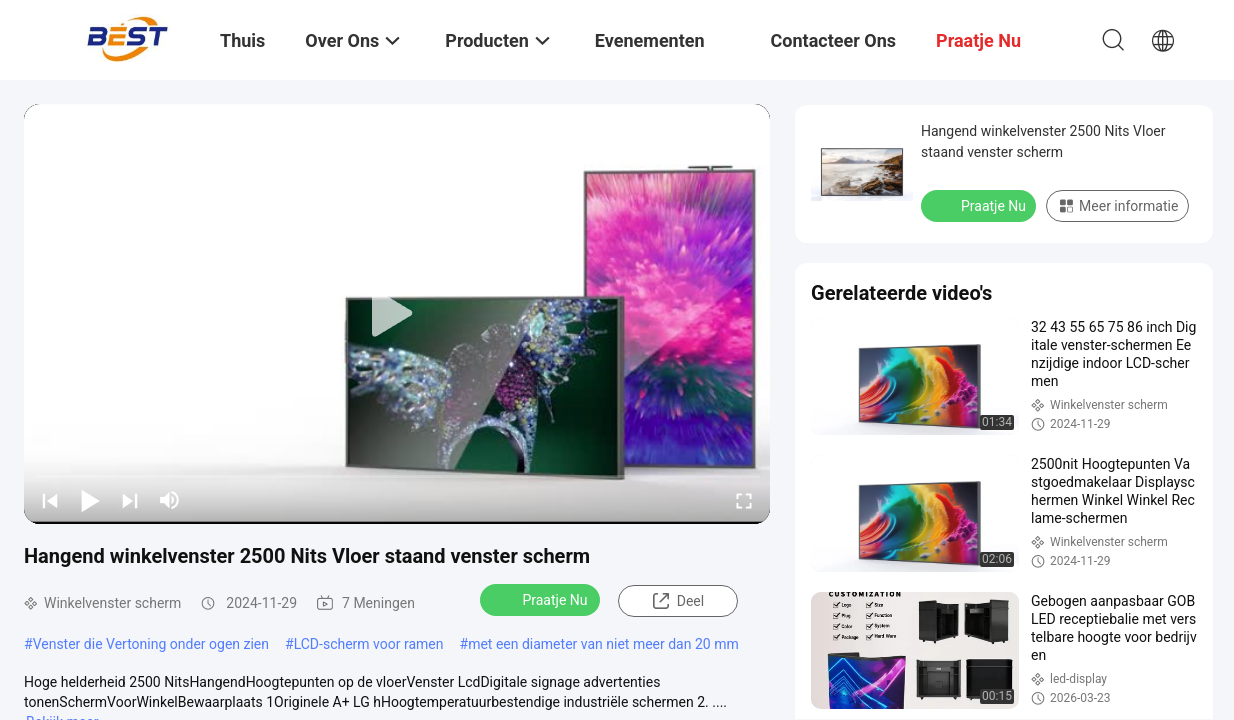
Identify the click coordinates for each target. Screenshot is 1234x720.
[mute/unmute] (170, 500)
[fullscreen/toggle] (744, 500)
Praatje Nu (541, 599)
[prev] (50, 500)
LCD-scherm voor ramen (369, 644)
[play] (397, 314)
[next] (130, 500)
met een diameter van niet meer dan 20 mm (603, 644)
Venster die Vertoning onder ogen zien (151, 644)
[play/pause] (90, 500)
